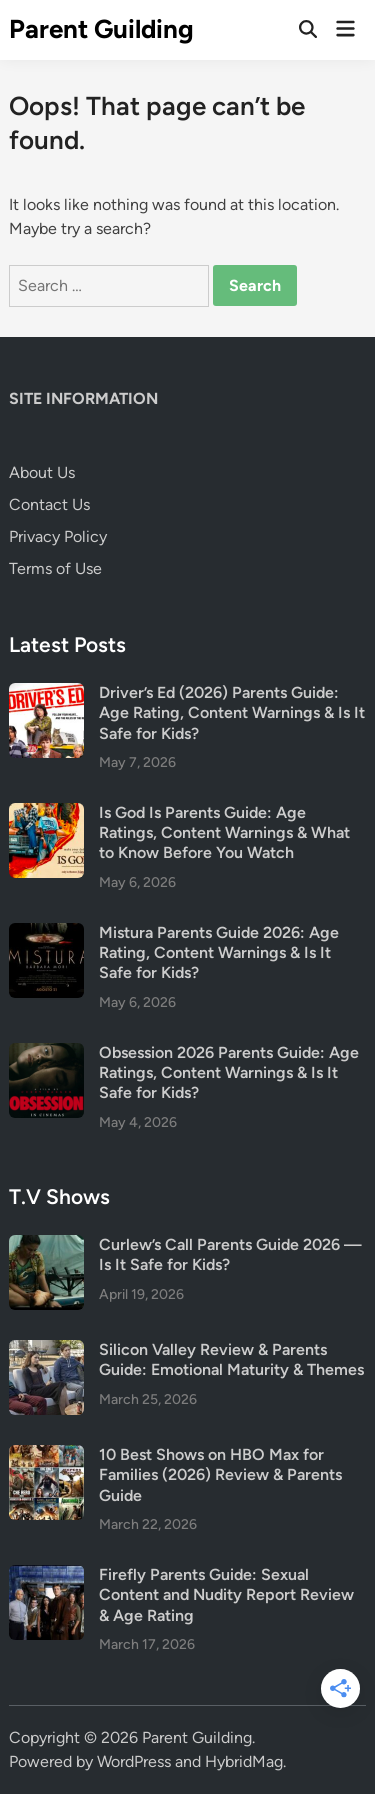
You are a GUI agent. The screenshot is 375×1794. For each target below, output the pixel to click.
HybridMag (244, 1761)
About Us (42, 472)
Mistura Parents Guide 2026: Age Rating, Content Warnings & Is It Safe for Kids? (219, 953)
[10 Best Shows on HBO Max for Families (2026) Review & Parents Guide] (46, 1456)
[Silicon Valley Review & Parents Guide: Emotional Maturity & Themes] (46, 1351)
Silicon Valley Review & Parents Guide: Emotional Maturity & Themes (231, 1359)
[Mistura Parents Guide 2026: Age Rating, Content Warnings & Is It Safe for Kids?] (46, 934)
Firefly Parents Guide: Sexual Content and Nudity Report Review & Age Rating (226, 1595)
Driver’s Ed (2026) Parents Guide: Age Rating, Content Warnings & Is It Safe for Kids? (232, 713)
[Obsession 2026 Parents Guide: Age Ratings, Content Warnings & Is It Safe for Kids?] (46, 1054)
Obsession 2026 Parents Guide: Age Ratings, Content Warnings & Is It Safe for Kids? (229, 1073)
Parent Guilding (101, 29)
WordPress (134, 1761)
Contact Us (49, 504)
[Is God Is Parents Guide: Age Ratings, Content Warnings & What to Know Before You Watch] (46, 814)
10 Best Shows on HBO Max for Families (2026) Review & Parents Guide (220, 1475)
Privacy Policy (58, 536)
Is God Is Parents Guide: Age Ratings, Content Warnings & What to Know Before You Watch (224, 833)
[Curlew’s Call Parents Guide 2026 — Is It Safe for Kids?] (46, 1246)
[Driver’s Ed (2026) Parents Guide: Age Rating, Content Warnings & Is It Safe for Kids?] (46, 694)
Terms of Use (55, 568)
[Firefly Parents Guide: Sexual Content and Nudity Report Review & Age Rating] (46, 1576)
